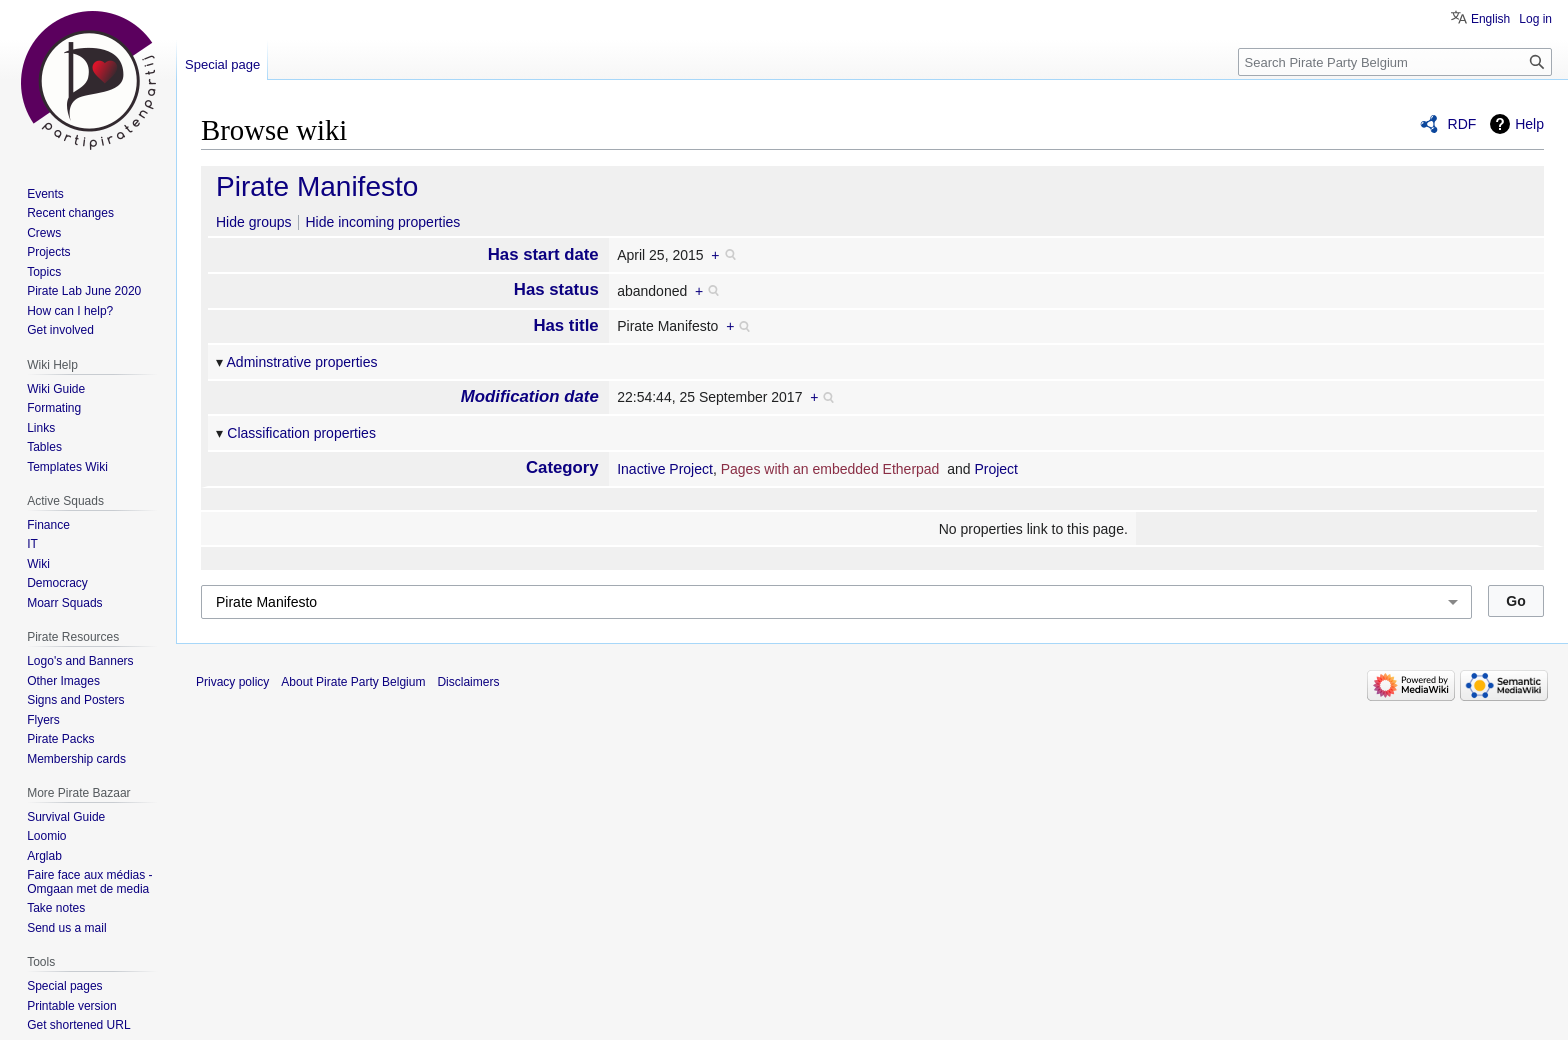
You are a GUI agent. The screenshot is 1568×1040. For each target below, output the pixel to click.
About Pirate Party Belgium (353, 682)
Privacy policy (232, 682)
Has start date (543, 254)
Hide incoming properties (382, 222)
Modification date (530, 396)
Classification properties (301, 433)
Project (996, 469)
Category (562, 467)
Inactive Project (665, 469)
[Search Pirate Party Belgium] (1395, 62)
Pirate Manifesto (317, 186)
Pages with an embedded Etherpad (830, 469)
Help (1529, 124)
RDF (1462, 124)
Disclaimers (468, 682)
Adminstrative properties (302, 362)
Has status (556, 289)
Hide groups (254, 222)
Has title (565, 325)
